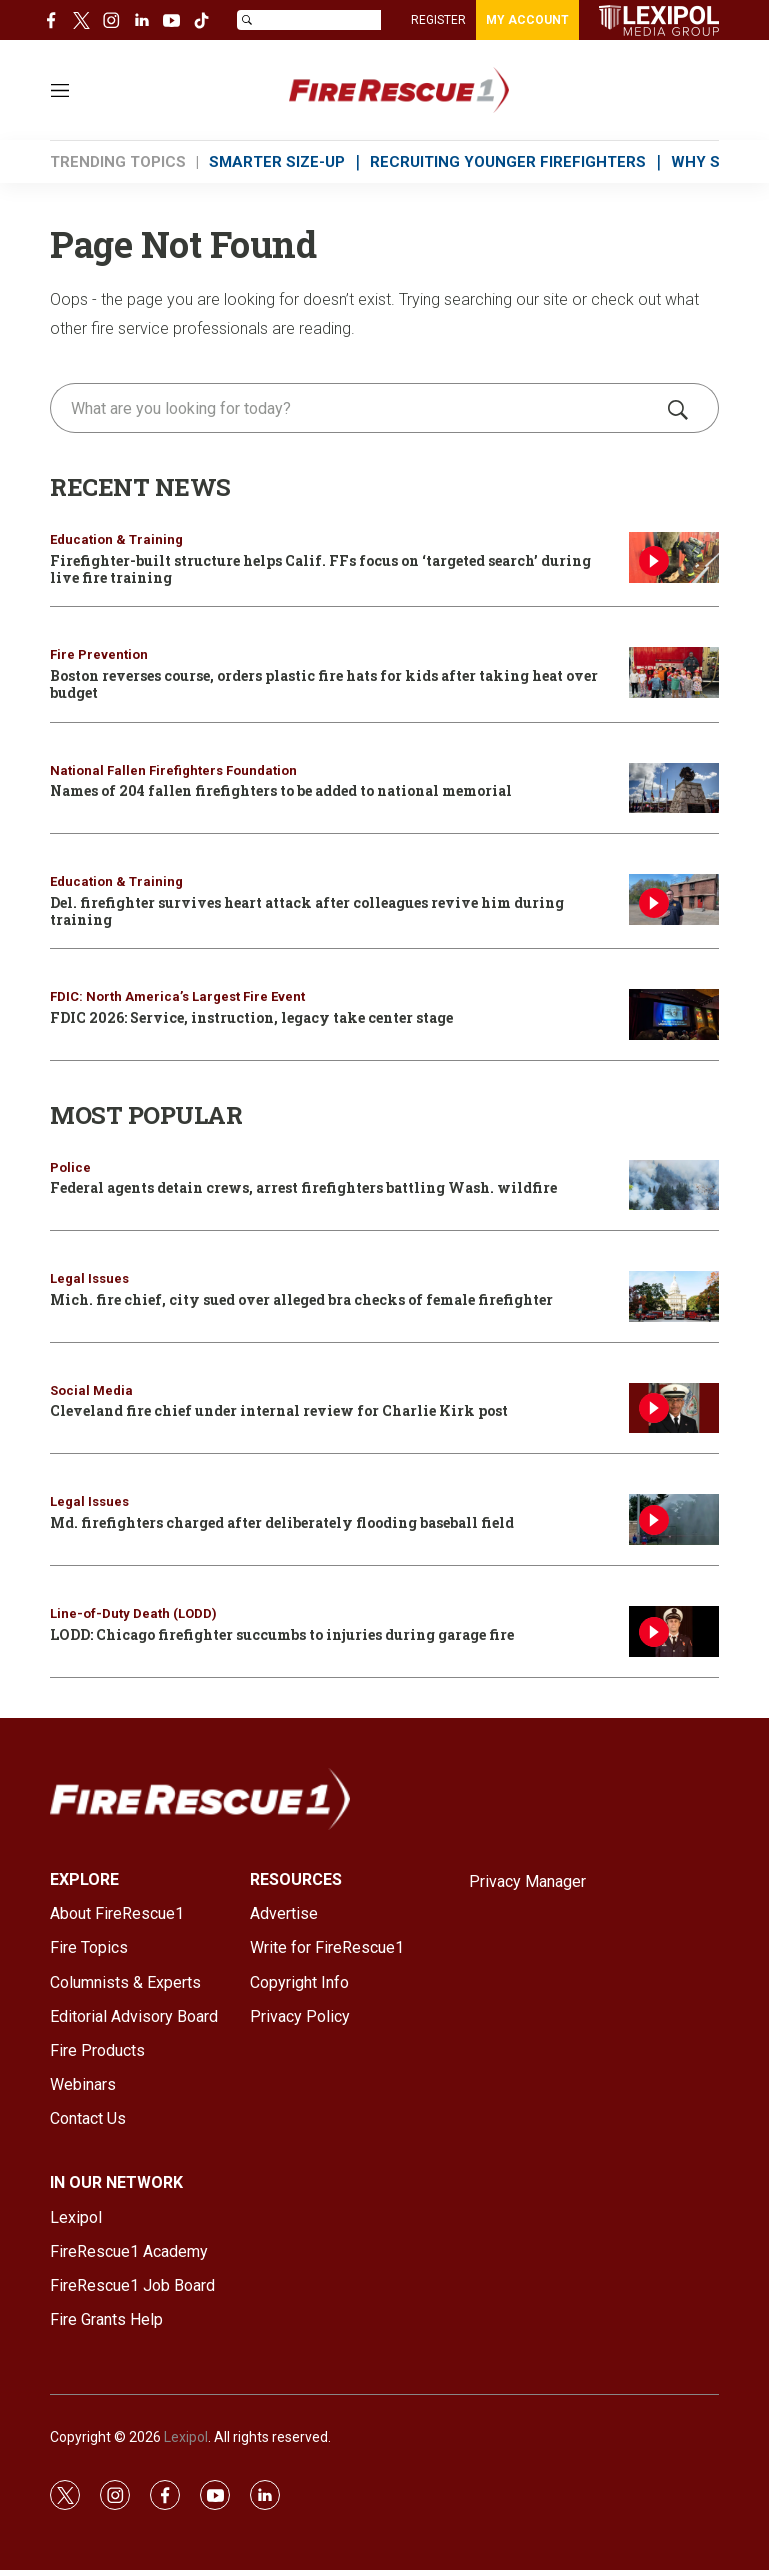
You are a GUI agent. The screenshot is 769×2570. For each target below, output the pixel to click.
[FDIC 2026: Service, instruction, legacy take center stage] (674, 1014)
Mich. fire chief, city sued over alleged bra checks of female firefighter (301, 1299)
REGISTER (438, 20)
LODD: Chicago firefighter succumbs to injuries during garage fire (282, 1634)
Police (70, 1167)
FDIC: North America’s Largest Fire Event (177, 996)
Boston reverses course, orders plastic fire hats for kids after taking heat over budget (324, 684)
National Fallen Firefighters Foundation (173, 770)
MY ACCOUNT (527, 20)
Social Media (91, 1390)
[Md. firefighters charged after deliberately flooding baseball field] (674, 1519)
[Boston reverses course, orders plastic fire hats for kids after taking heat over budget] (674, 672)
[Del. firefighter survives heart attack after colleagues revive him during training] (674, 899)
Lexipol (186, 2437)
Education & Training (116, 539)
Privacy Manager (527, 1881)
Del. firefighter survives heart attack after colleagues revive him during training (307, 911)
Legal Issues (89, 1278)
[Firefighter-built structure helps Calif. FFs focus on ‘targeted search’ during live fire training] (674, 557)
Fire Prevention (99, 654)
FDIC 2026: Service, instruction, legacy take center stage (251, 1017)
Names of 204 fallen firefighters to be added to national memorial (281, 790)
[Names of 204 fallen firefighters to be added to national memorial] (674, 788)
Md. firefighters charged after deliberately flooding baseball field (282, 1522)
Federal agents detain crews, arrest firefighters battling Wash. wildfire (303, 1187)
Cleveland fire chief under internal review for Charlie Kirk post (279, 1410)
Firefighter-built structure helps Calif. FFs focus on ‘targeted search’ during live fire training (320, 569)
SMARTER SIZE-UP (277, 162)
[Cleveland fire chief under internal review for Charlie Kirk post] (674, 1408)
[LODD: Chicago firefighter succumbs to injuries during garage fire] (674, 1631)
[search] (356, 408)
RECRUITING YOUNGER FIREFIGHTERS (508, 162)
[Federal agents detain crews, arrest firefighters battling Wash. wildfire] (674, 1185)
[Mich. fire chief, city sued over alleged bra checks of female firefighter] (674, 1296)
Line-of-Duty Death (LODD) (133, 1613)
